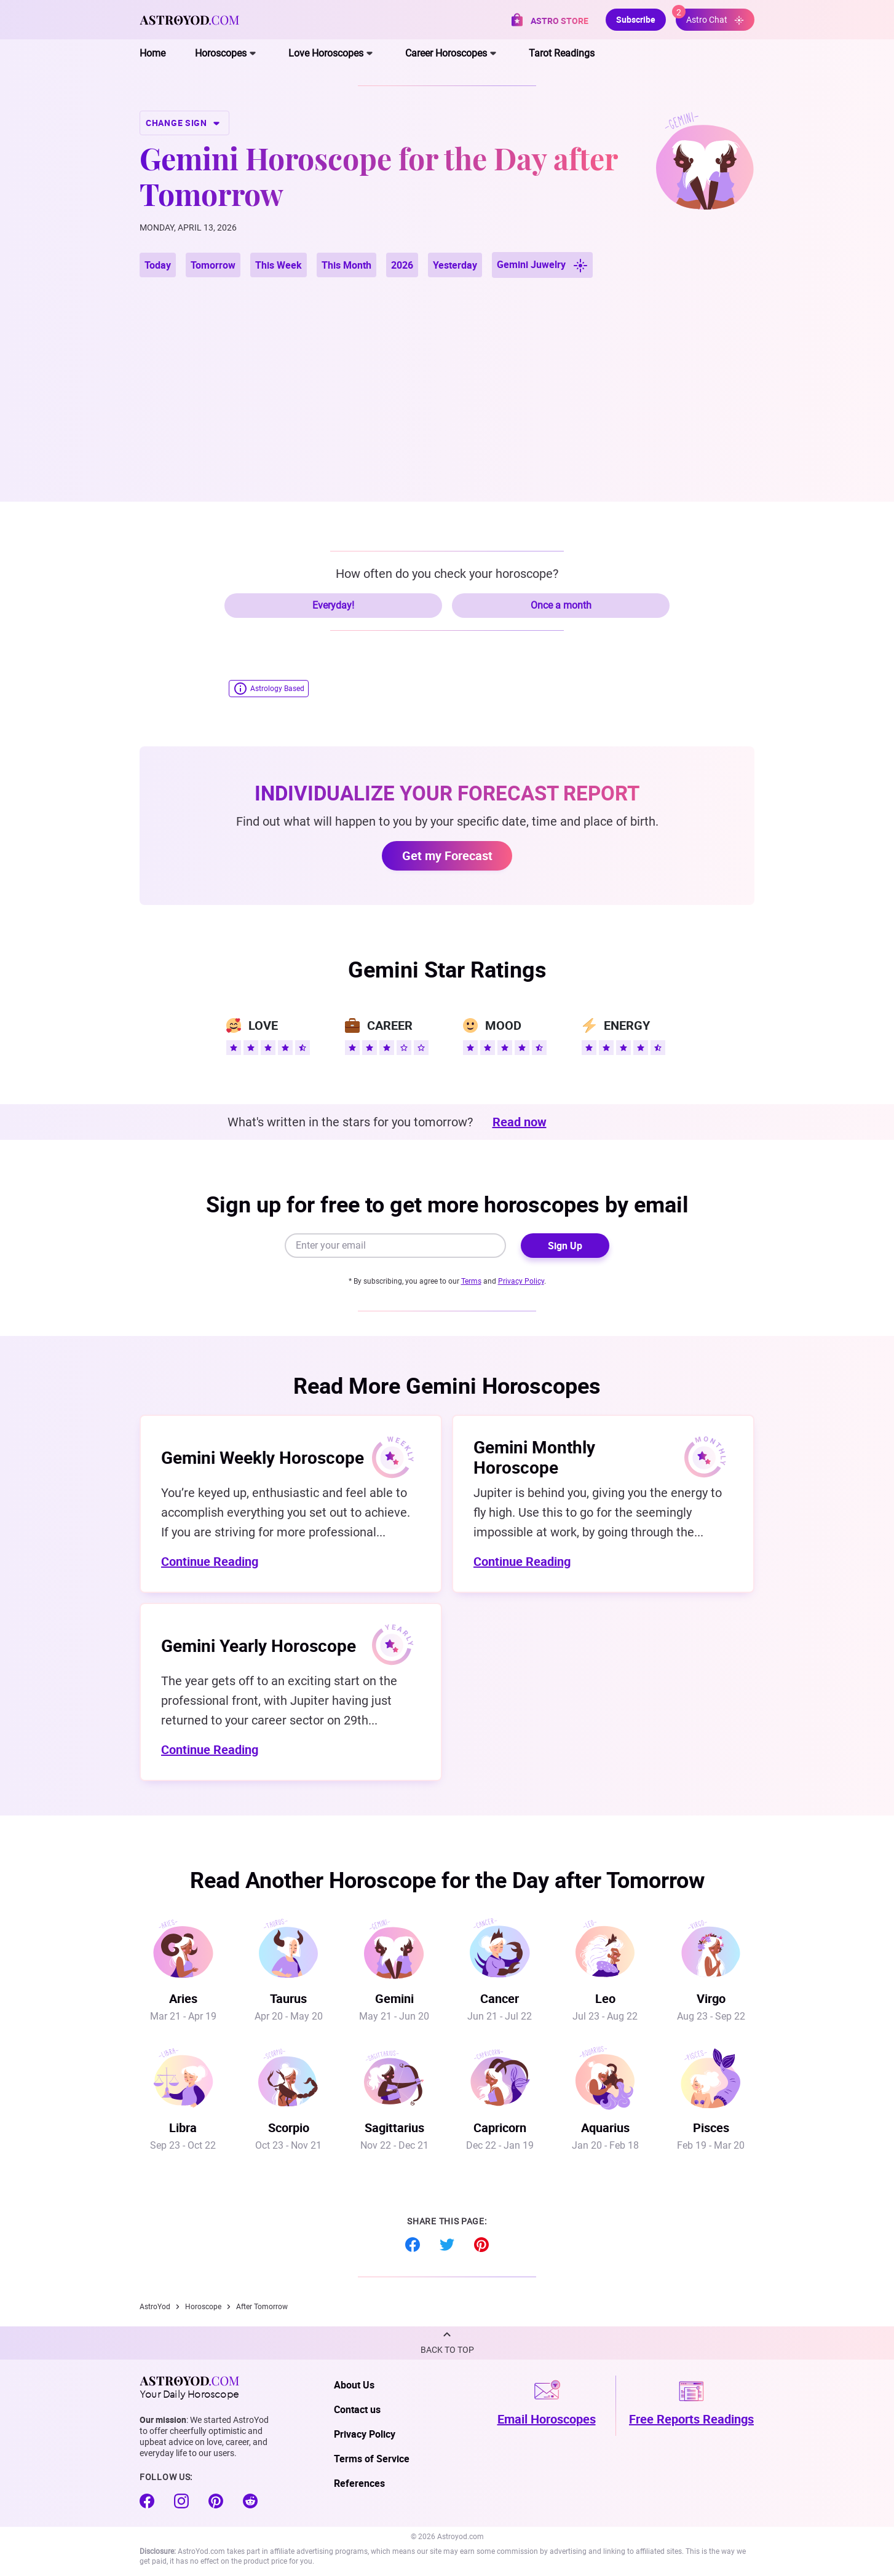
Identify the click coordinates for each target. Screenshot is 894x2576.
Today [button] (157, 265)
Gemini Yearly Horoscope (258, 1645)
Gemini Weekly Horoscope (262, 1457)
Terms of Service (371, 2458)
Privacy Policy (521, 1281)
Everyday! (333, 605)
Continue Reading (209, 1561)
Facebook (412, 2244)
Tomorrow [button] (213, 265)
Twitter (447, 2244)
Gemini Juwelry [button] (542, 265)
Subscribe (635, 19)
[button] (447, 2343)
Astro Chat (710, 17)
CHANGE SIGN (184, 123)
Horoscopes (221, 53)
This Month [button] (346, 265)
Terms (471, 1281)
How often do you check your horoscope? (447, 573)
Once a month (561, 605)
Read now (519, 1122)
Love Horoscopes (325, 53)
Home (152, 53)
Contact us (357, 2409)
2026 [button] (402, 265)
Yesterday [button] (455, 265)
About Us (354, 2385)
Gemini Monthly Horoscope (534, 1457)
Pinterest (481, 2244)
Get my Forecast (447, 855)
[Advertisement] (447, 375)
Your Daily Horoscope (189, 2387)
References (359, 2483)
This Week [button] (278, 265)
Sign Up (565, 1245)
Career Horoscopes (446, 53)
